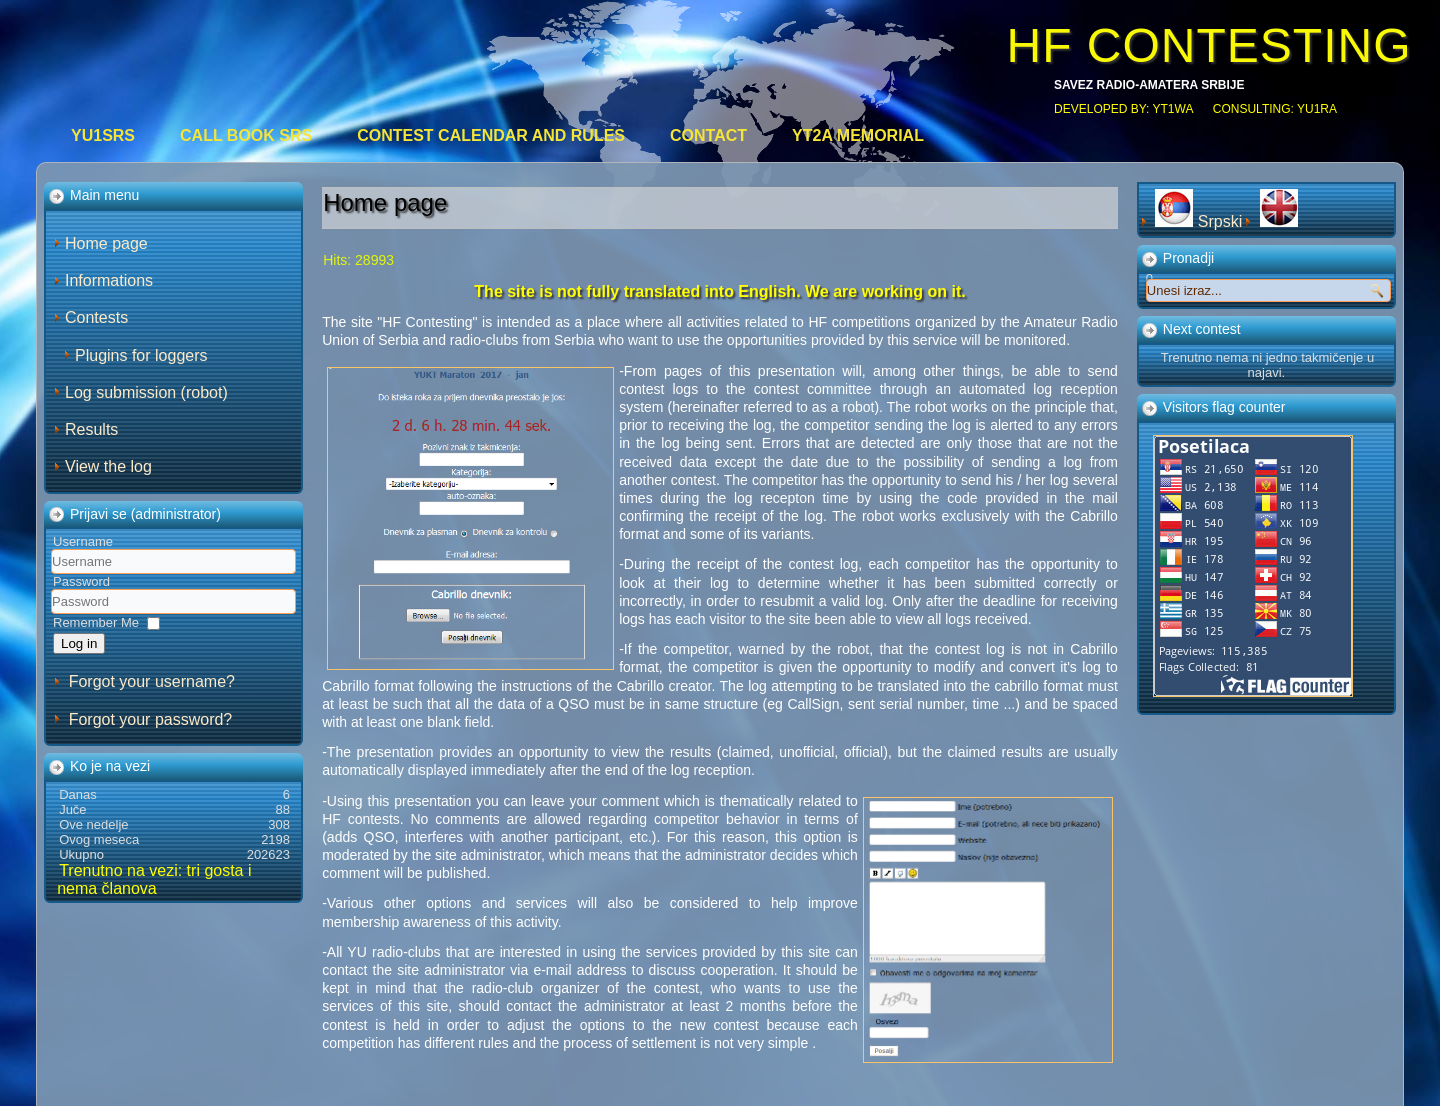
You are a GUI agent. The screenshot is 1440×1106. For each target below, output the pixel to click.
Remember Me (96, 622)
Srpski (1200, 221)
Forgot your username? (152, 681)
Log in (79, 643)
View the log (108, 466)
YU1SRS (103, 135)
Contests (96, 317)
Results (91, 429)
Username (83, 541)
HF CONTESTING (1208, 45)
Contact (708, 135)
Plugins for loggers (141, 355)
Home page (106, 243)
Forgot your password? (151, 719)
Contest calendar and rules (491, 135)
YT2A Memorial (858, 135)
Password (81, 581)
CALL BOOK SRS (246, 135)
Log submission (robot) (146, 392)
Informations (109, 280)
